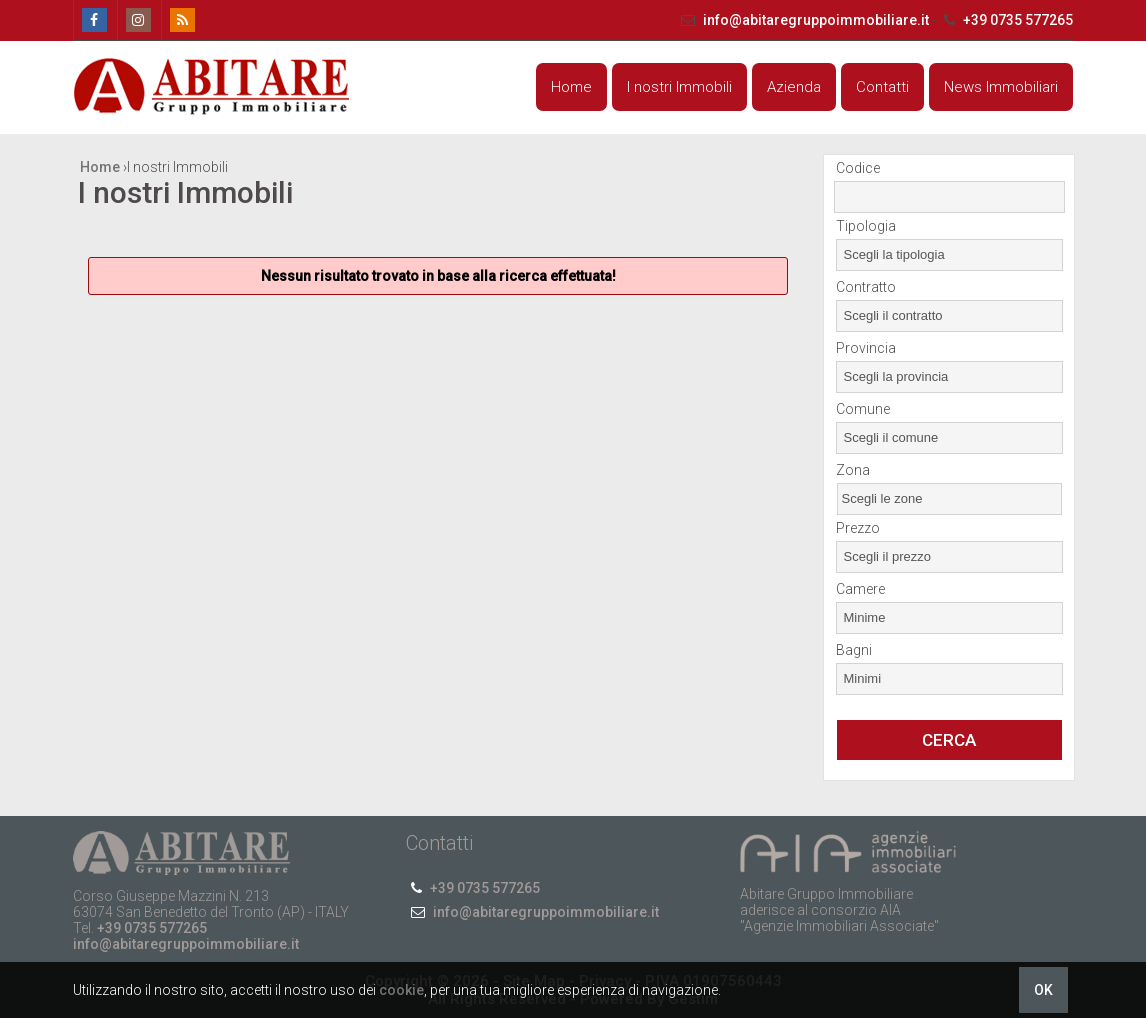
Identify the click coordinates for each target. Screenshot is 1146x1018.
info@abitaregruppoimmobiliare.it (804, 20)
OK (1043, 990)
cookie (401, 990)
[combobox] (949, 255)
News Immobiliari (1001, 87)
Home (571, 87)
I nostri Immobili (679, 87)
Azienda (794, 87)
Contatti (882, 87)
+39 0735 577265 (1006, 20)
